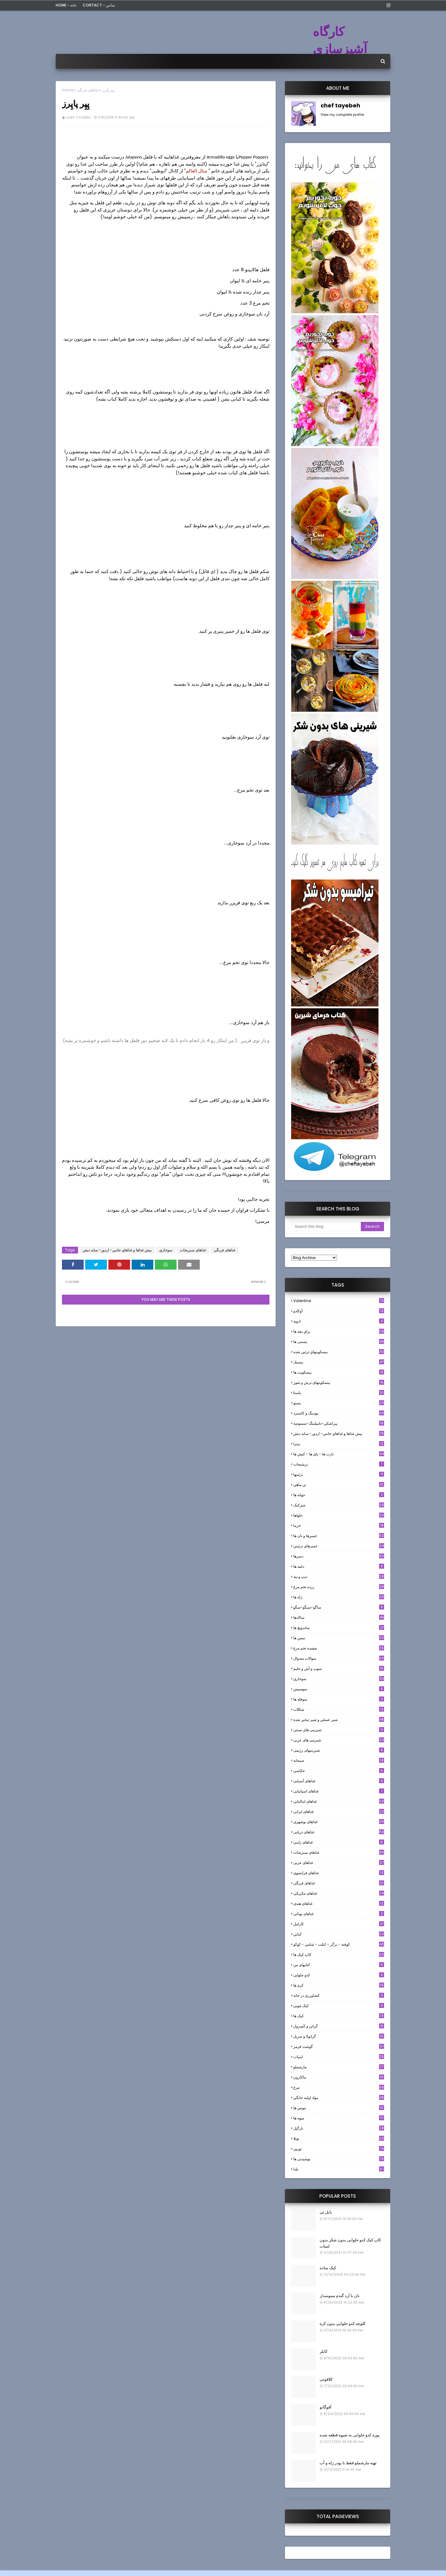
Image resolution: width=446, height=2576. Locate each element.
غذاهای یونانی (338, 1913)
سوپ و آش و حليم (338, 1668)
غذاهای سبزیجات (193, 1250)
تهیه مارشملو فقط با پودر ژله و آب (348, 2463)
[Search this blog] (326, 1226)
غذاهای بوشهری (338, 1821)
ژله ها (338, 1597)
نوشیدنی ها (338, 2158)
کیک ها (338, 2016)
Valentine (338, 1300)
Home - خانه (66, 5)
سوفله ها (338, 1699)
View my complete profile (342, 114)
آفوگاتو (325, 2407)
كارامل (338, 1924)
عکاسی (338, 1770)
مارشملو (338, 2067)
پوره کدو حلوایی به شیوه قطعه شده (350, 2435)
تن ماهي (338, 1484)
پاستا (338, 1392)
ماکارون (338, 2077)
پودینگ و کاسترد (338, 1413)
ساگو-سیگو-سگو (338, 1607)
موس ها (338, 2107)
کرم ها (338, 1985)
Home (67, 90)
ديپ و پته (338, 1576)
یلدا (338, 2169)
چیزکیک (338, 1505)
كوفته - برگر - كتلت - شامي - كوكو (338, 1944)
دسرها (338, 1556)
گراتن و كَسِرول (338, 2026)
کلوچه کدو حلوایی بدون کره (342, 2323)
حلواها (338, 1515)
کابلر (323, 2351)
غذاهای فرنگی (87, 90)
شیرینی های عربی (338, 1740)
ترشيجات (338, 1464)
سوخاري (165, 1250)
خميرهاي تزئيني (338, 1546)
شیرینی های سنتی (338, 1729)
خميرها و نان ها (338, 1535)
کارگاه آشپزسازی (340, 40)
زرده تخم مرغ (338, 1586)
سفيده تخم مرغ (338, 1648)
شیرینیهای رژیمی (338, 1750)
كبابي (338, 1934)
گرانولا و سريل (338, 2036)
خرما (338, 1525)
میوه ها (338, 2118)
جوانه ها (338, 1494)
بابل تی (326, 2212)
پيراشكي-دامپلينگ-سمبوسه (338, 1423)
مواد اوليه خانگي (338, 2097)
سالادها (338, 1617)
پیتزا (338, 1443)
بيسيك (338, 1362)
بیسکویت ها (338, 1372)
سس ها (338, 1637)
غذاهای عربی (338, 1862)
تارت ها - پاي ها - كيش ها (338, 1454)
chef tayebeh (78, 117)
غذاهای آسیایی (338, 1780)
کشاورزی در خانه (338, 1995)
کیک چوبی (338, 2005)
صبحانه (338, 1760)
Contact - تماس (99, 5)
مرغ (338, 2087)
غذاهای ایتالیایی (338, 1801)
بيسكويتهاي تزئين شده (338, 1351)
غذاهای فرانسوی (338, 1872)
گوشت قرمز (338, 2046)
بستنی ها (338, 1341)
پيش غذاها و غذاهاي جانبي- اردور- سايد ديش (117, 1250)
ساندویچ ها (338, 1627)
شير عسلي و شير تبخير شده (338, 1719)
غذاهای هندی (338, 1903)
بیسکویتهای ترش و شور (338, 1382)
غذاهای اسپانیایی (338, 1791)
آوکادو (338, 1311)
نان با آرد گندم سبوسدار (340, 2296)
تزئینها (338, 1474)
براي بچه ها (338, 1331)
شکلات (338, 1709)
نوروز (338, 2149)
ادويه (338, 1321)
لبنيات (338, 2056)
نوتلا (338, 2138)
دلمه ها (338, 1566)
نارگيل (338, 2128)
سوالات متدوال (338, 1658)
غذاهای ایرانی (338, 1811)
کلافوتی (326, 2379)
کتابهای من (338, 1964)
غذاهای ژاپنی (338, 1842)
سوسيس (338, 1689)
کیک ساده (328, 2268)
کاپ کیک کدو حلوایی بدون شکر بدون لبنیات (350, 2243)
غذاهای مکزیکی (338, 1893)
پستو (338, 1402)
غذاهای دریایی (338, 1832)
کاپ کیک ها (338, 1954)
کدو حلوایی (338, 1975)
